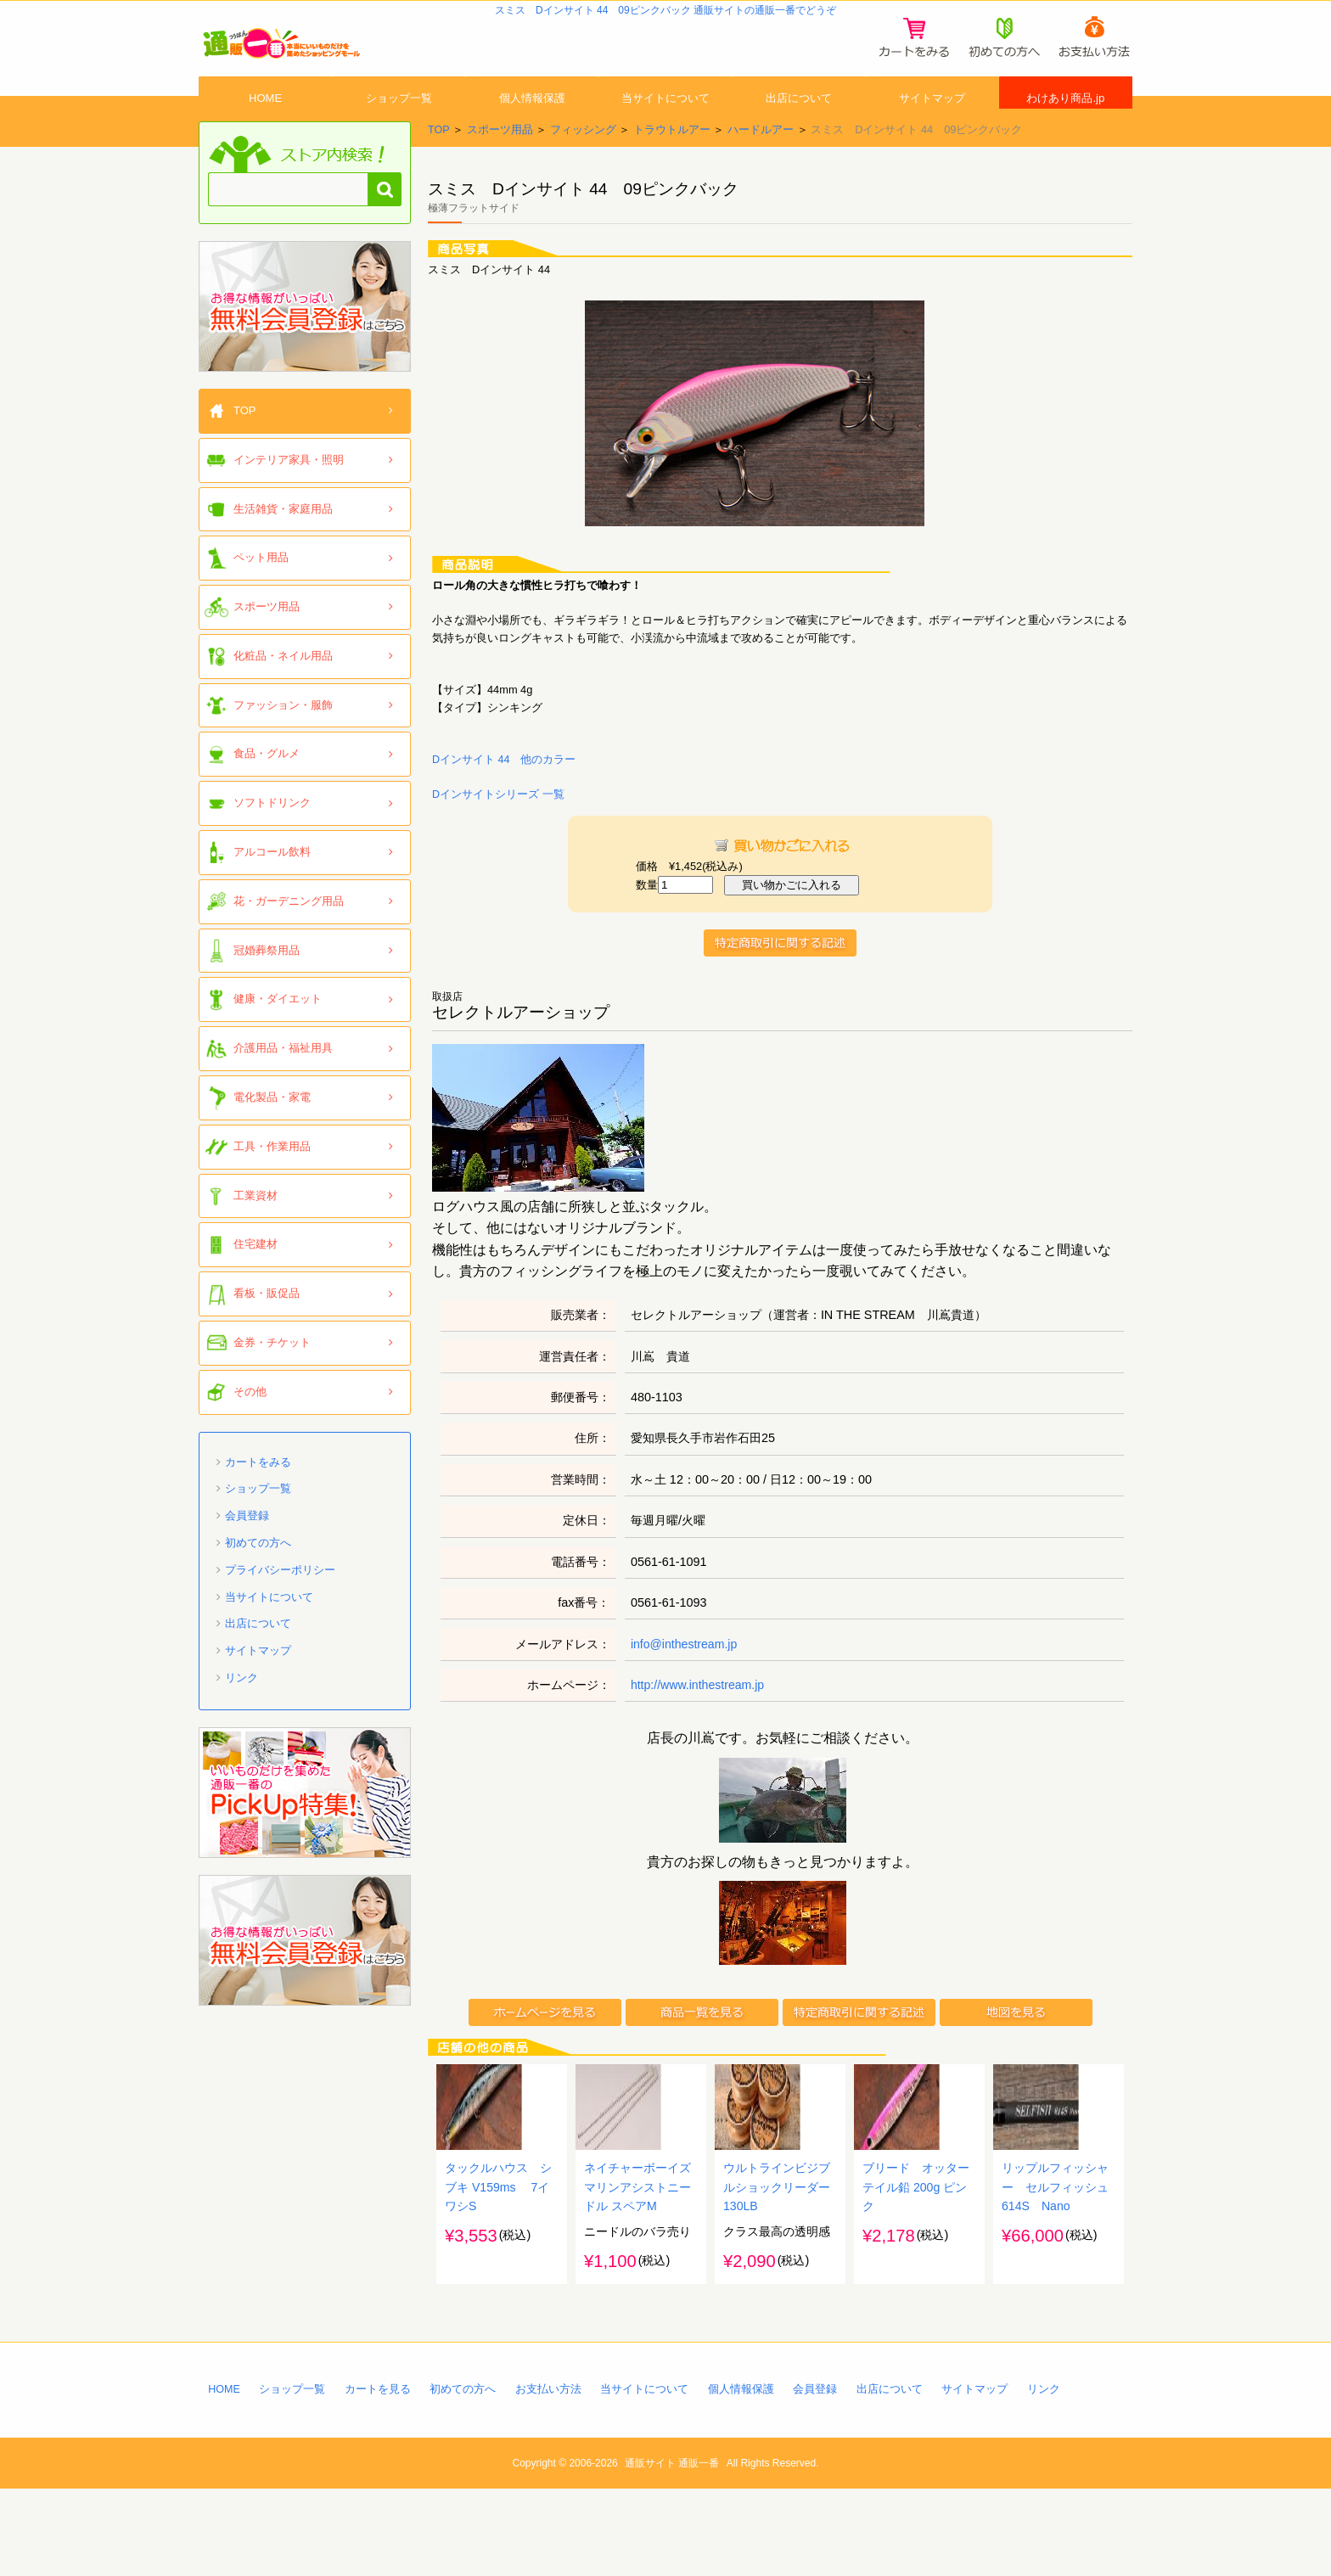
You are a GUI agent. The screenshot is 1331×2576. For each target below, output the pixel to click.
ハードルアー (760, 167)
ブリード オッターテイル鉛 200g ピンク (915, 2271)
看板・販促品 (266, 1331)
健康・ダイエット (277, 1037)
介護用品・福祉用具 (283, 1086)
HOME (266, 121)
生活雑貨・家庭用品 (283, 547)
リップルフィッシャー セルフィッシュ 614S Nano (1055, 2271)
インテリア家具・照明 (288, 497)
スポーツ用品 (500, 167)
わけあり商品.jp (1066, 121)
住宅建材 (255, 1283)
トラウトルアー (671, 167)
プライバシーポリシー (280, 1608)
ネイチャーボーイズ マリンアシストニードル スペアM (637, 2271)
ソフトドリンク (272, 840)
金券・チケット (272, 1380)
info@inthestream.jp (685, 1683)
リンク (241, 1715)
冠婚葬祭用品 (266, 988)
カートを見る (378, 2474)
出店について (798, 121)
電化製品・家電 (272, 1135)
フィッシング (583, 167)
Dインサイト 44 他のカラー (504, 797)
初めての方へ (258, 1580)
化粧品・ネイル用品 (283, 693)
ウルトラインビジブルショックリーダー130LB (776, 2271)
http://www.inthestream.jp (699, 1724)
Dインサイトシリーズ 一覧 (498, 832)
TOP (439, 167)
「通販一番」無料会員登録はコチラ (305, 344)
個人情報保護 (532, 121)
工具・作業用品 (272, 1184)
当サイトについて (665, 121)
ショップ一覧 (399, 121)
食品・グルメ (266, 792)
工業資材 (255, 1233)
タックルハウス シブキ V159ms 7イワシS (498, 2271)
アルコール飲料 (272, 890)
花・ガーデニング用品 (288, 939)
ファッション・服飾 (283, 743)
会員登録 (247, 1553)
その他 (250, 1429)
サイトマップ (932, 121)
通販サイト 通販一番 (672, 2550)
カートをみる (258, 1500)
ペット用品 (261, 595)
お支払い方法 (550, 2474)
